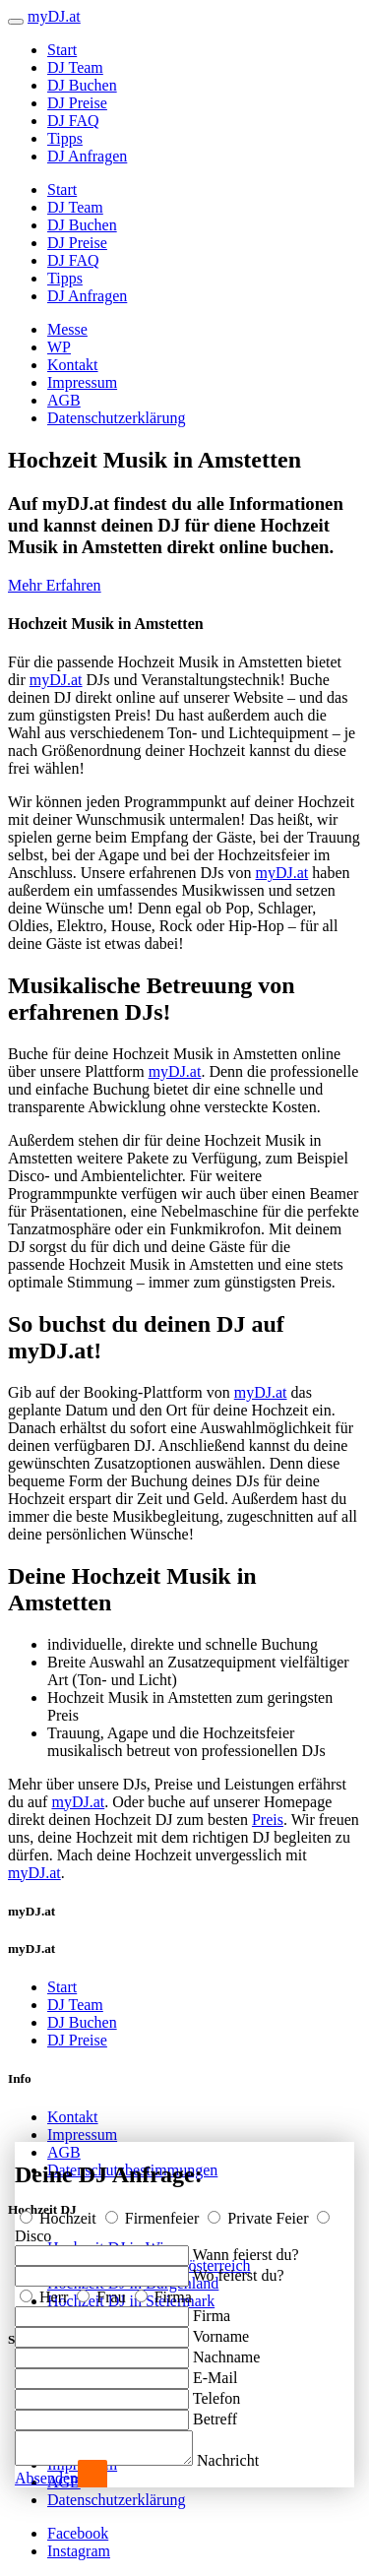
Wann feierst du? (246, 2248)
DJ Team (75, 67)
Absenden (46, 2478)
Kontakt (72, 364)
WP (59, 347)
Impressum (82, 382)
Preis (267, 1819)
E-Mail (215, 2371)
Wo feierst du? (238, 2269)
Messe (67, 329)
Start (62, 49)
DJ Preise (77, 102)
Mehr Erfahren (54, 585)
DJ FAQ (73, 120)
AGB (64, 400)
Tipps (65, 138)
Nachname (226, 2351)
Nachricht (247, 2460)
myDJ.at (56, 679)
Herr (46, 2291)
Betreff (215, 2413)
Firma (163, 2291)
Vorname (221, 2330)
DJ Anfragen (87, 156)
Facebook (77, 2533)
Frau (103, 2291)
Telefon (217, 2392)
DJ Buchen (82, 85)
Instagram (78, 2551)
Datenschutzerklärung (116, 417)
